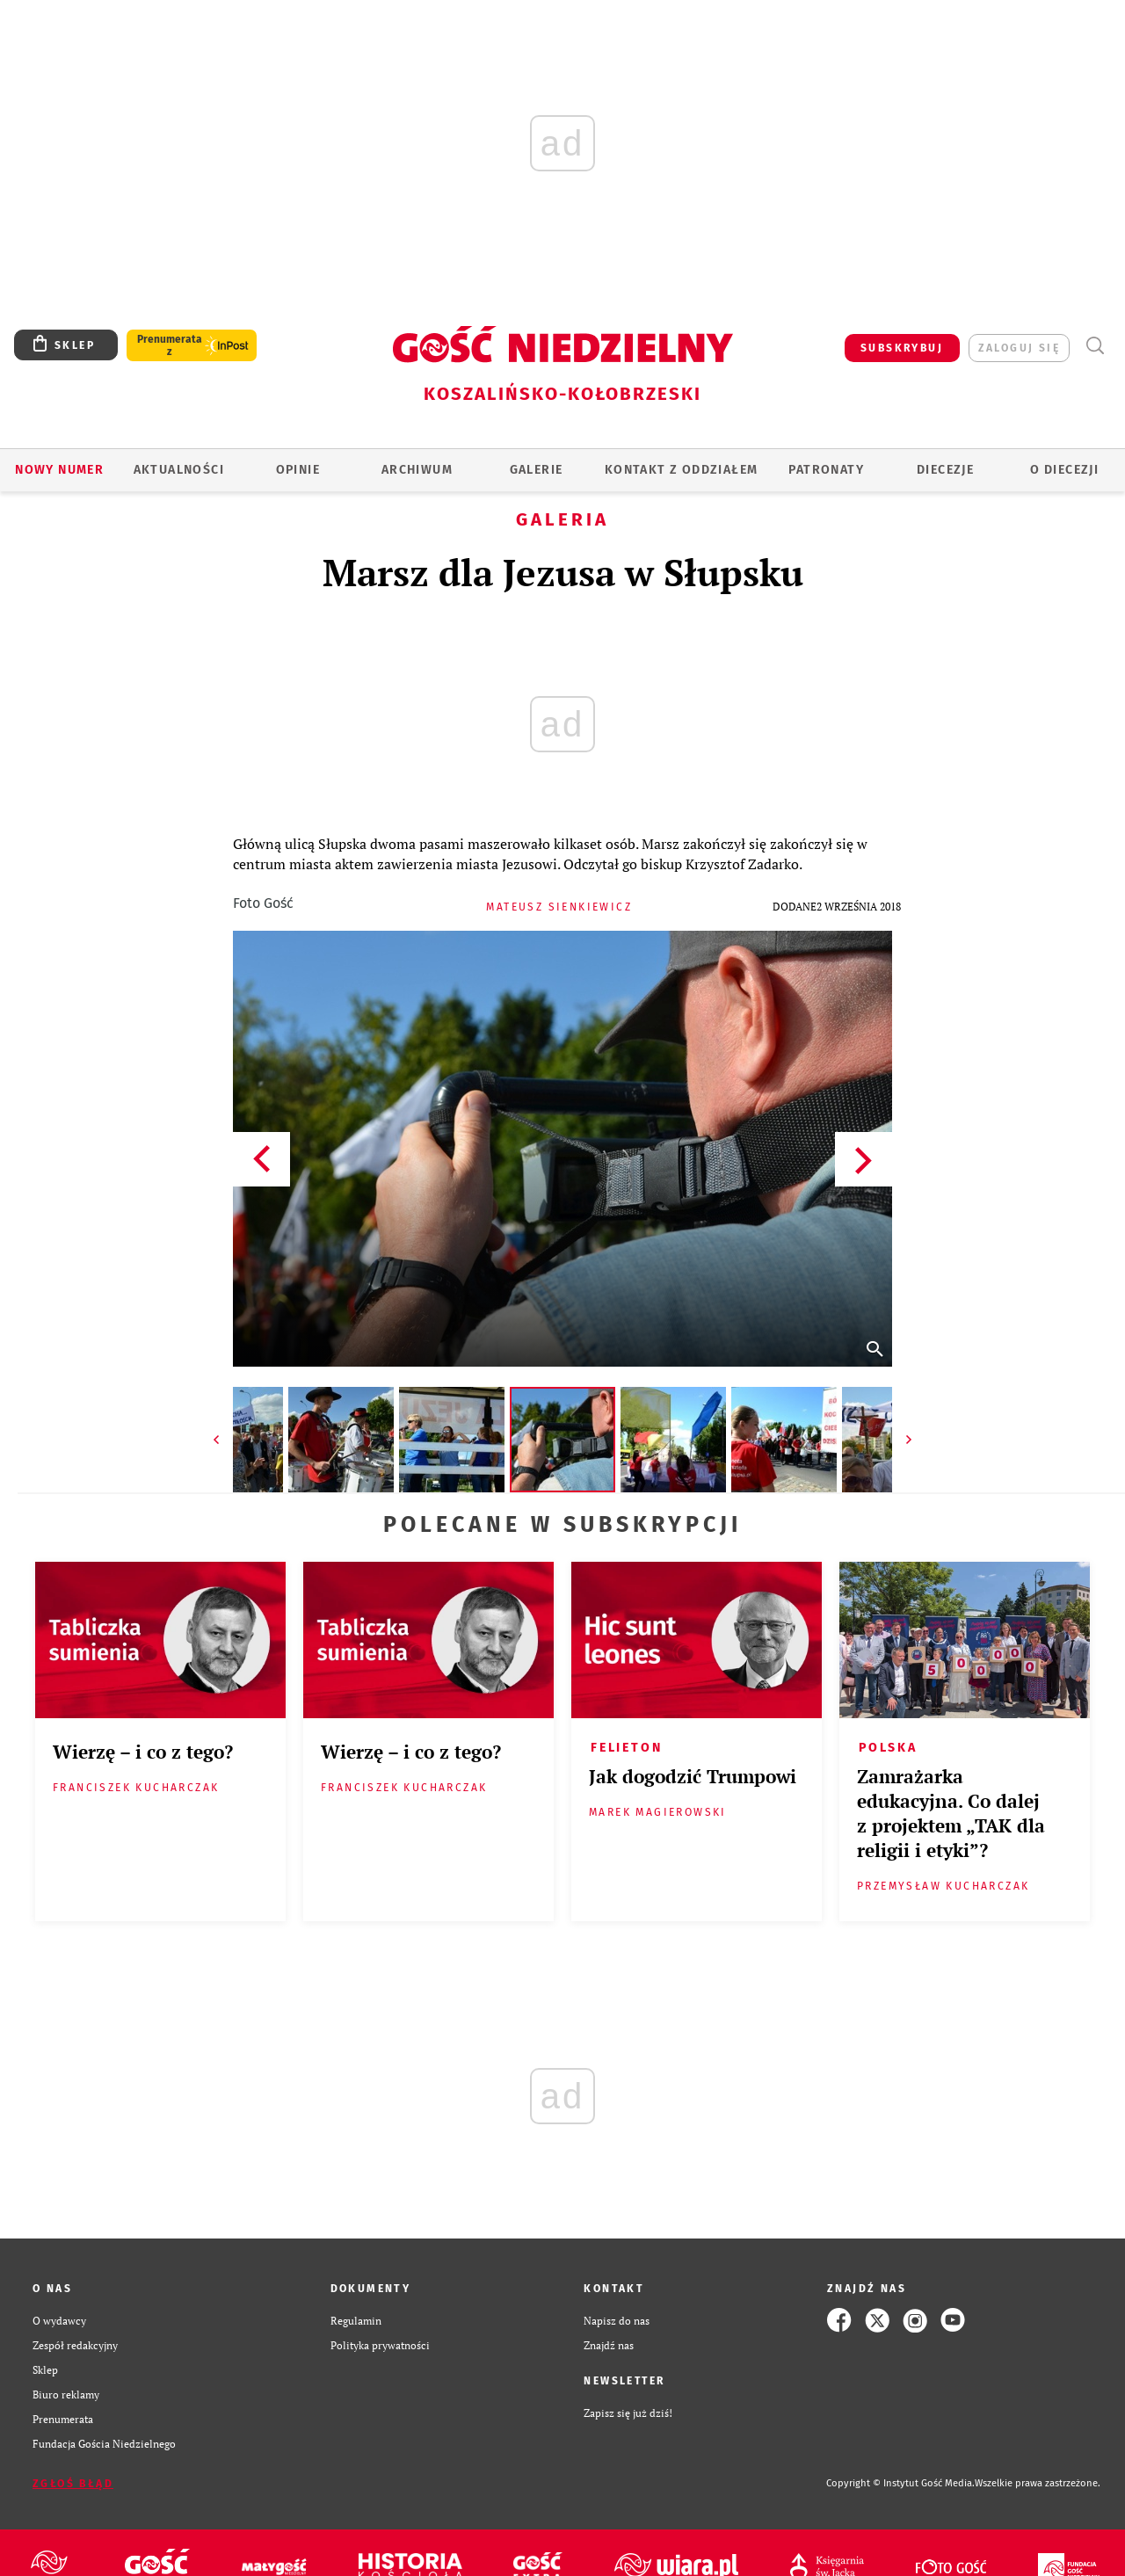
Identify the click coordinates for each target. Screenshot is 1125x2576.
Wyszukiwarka (1094, 346)
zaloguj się (1019, 348)
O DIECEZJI (1064, 469)
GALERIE (536, 469)
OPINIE (298, 469)
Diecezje (945, 469)
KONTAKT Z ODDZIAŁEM (681, 469)
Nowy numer (59, 469)
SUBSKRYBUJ (901, 348)
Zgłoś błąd (73, 2484)
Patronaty (826, 469)
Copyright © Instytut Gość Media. (900, 2483)
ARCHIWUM (417, 469)
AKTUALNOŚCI (179, 469)
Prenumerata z (169, 345)
